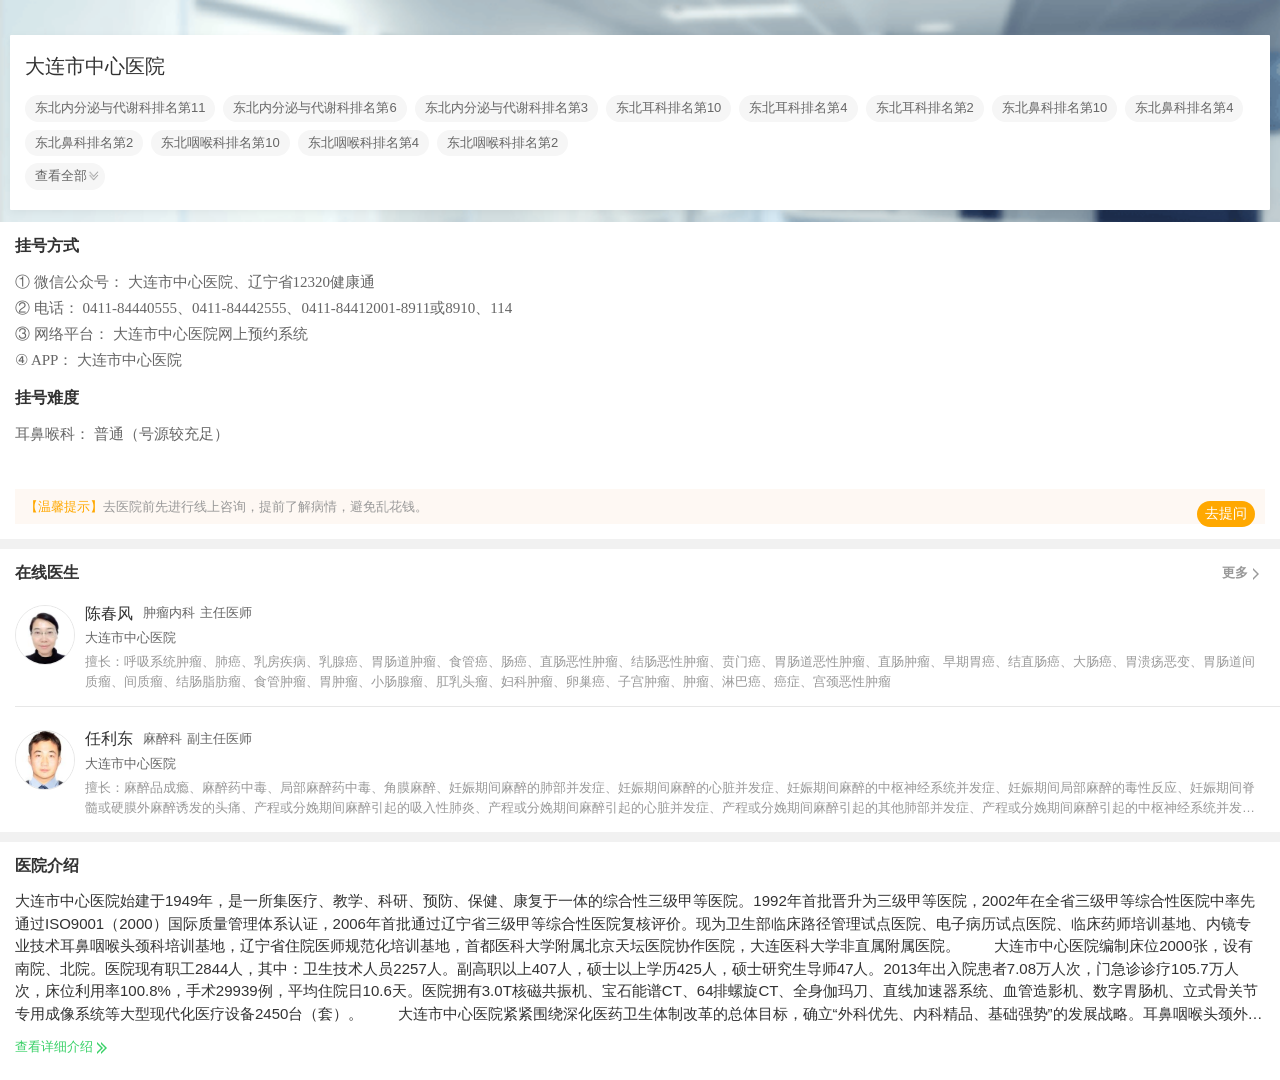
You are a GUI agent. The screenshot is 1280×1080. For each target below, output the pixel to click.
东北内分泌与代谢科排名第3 (506, 108)
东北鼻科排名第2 (84, 143)
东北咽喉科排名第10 (220, 143)
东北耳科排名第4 (798, 108)
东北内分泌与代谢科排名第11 (120, 108)
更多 (1243, 573)
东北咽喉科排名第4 (363, 143)
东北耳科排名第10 (668, 108)
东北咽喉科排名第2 (502, 143)
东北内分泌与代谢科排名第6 (314, 108)
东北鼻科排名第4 (1184, 108)
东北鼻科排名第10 (1054, 108)
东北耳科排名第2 (925, 108)
